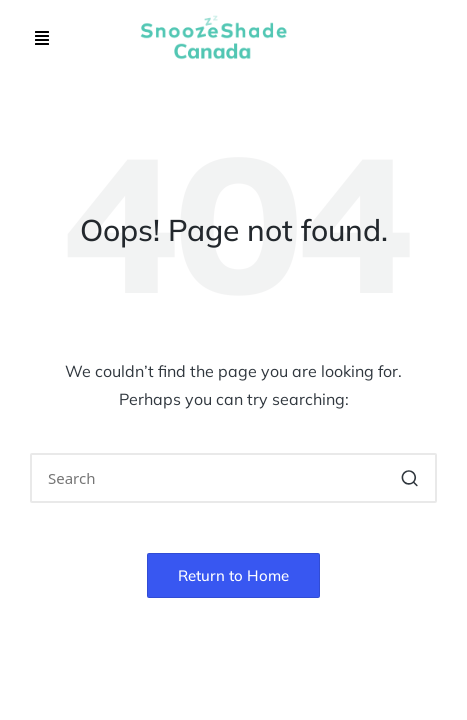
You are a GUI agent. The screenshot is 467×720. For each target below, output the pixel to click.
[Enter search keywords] (233, 478)
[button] (41, 38)
